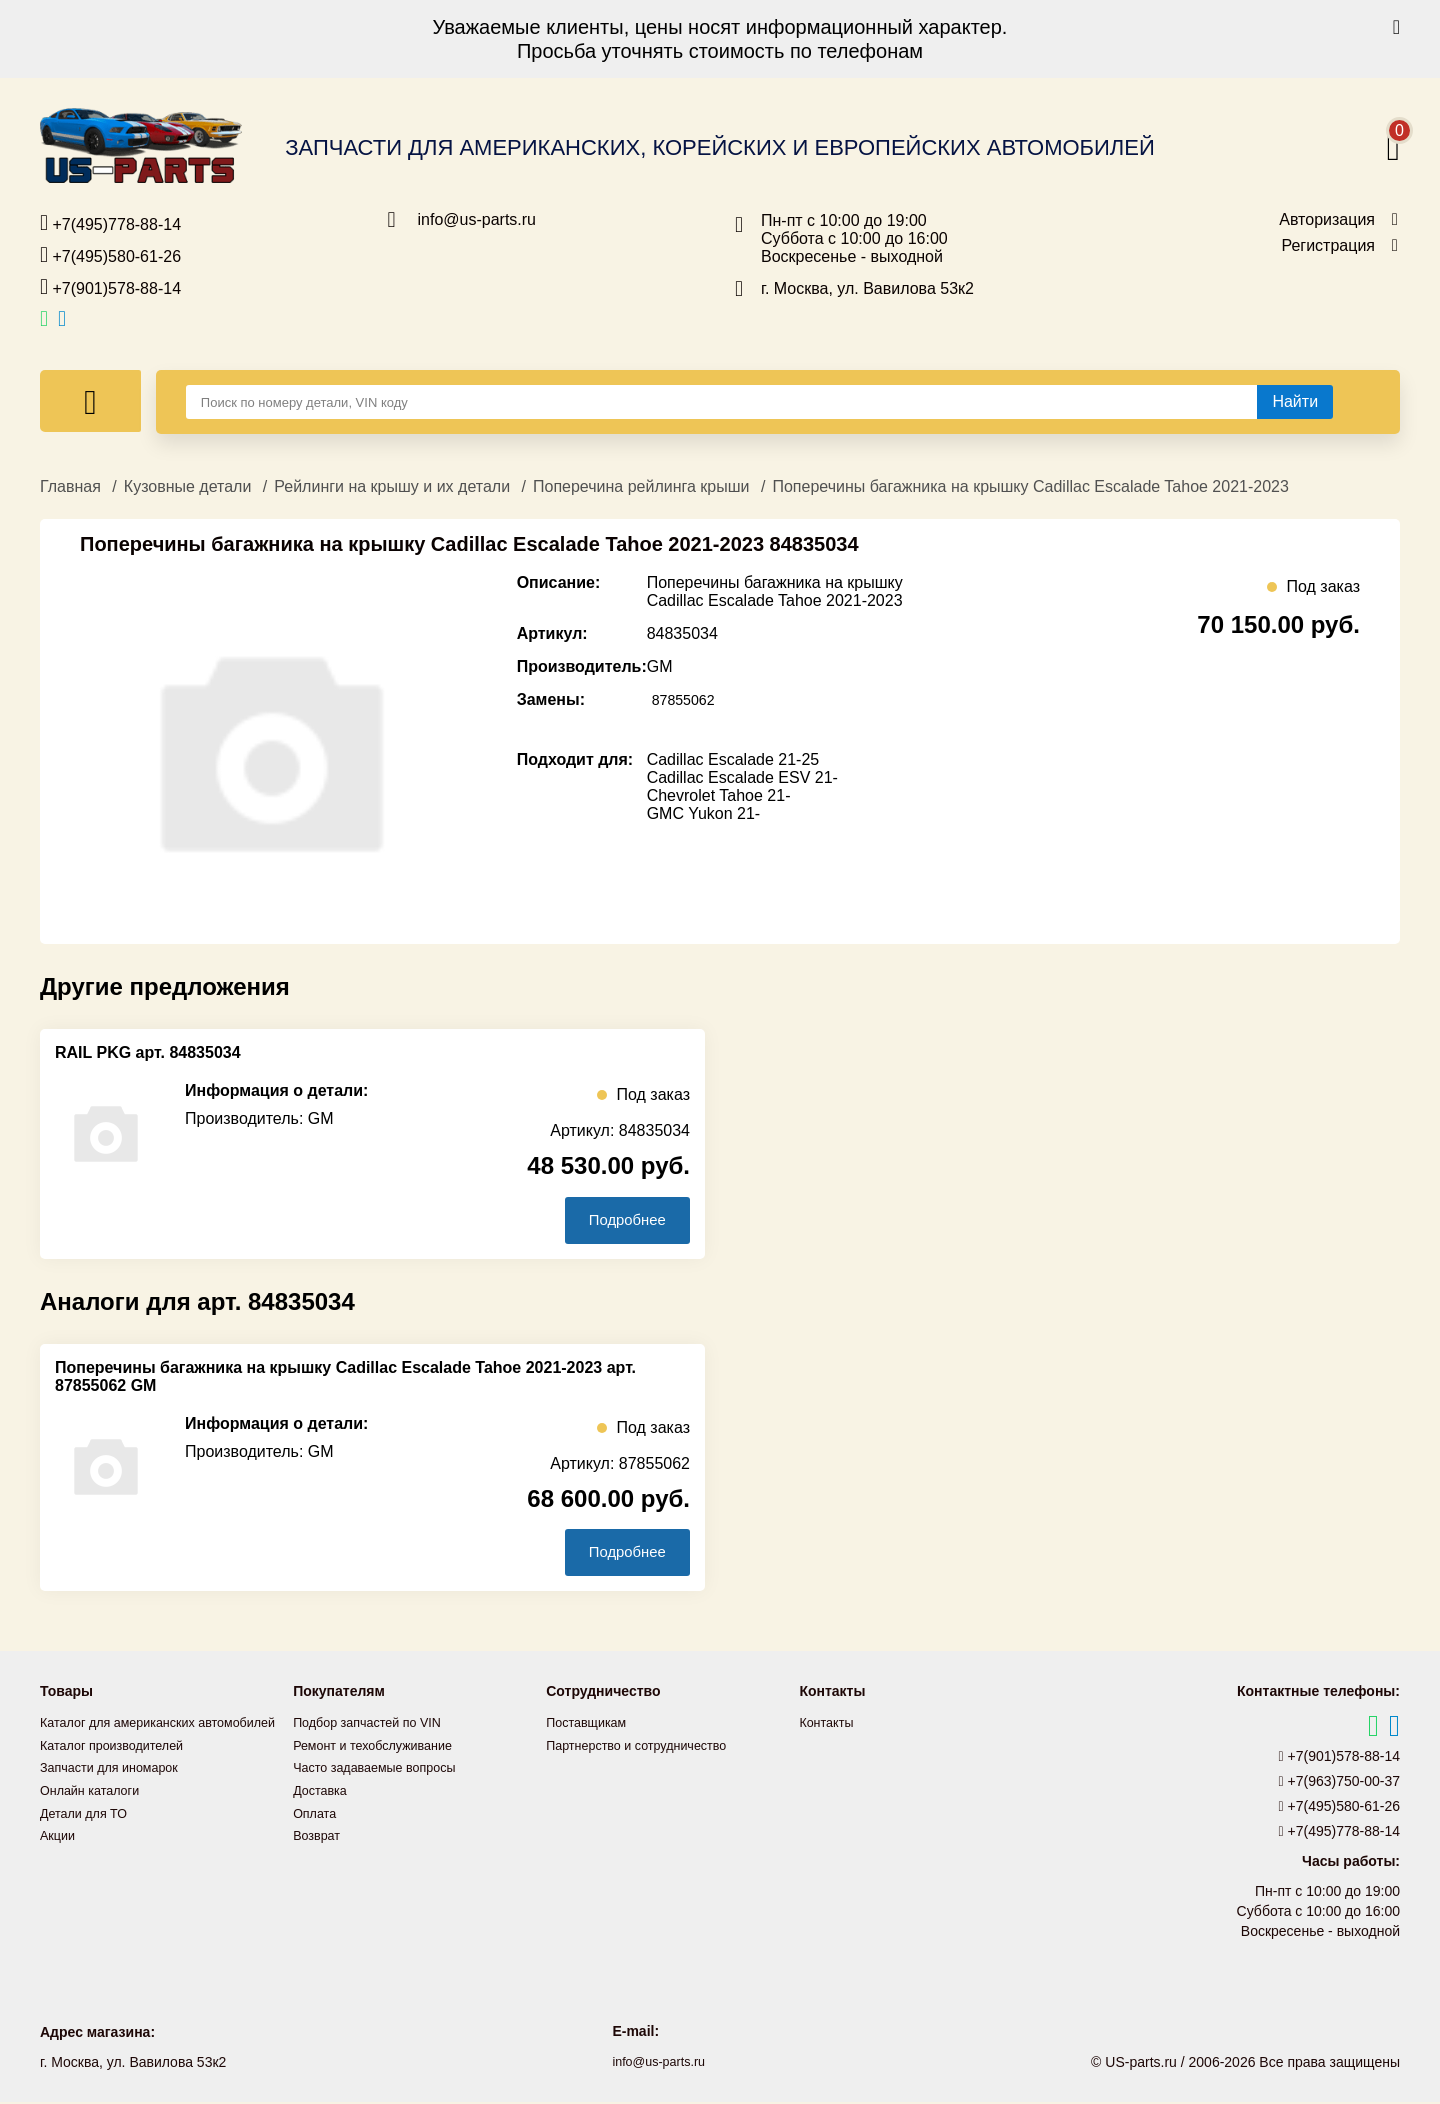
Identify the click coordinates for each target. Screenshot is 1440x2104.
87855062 (687, 699)
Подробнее (618, 1220)
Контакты (829, 1725)
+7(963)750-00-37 (1340, 1784)
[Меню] (90, 401)
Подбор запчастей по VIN (375, 1725)
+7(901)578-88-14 (110, 287)
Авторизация (1327, 220)
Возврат (319, 1835)
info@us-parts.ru (477, 220)
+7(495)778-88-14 (110, 223)
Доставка (323, 1791)
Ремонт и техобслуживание (382, 1747)
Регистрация (1328, 246)
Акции (59, 1857)
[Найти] (1295, 402)
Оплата (317, 1813)
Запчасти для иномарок (117, 1791)
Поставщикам (591, 1725)
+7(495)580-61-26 (110, 255)
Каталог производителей (120, 1769)
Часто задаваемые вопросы (384, 1769)
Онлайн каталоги (95, 1813)
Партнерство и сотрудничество (647, 1747)
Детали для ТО (88, 1835)
